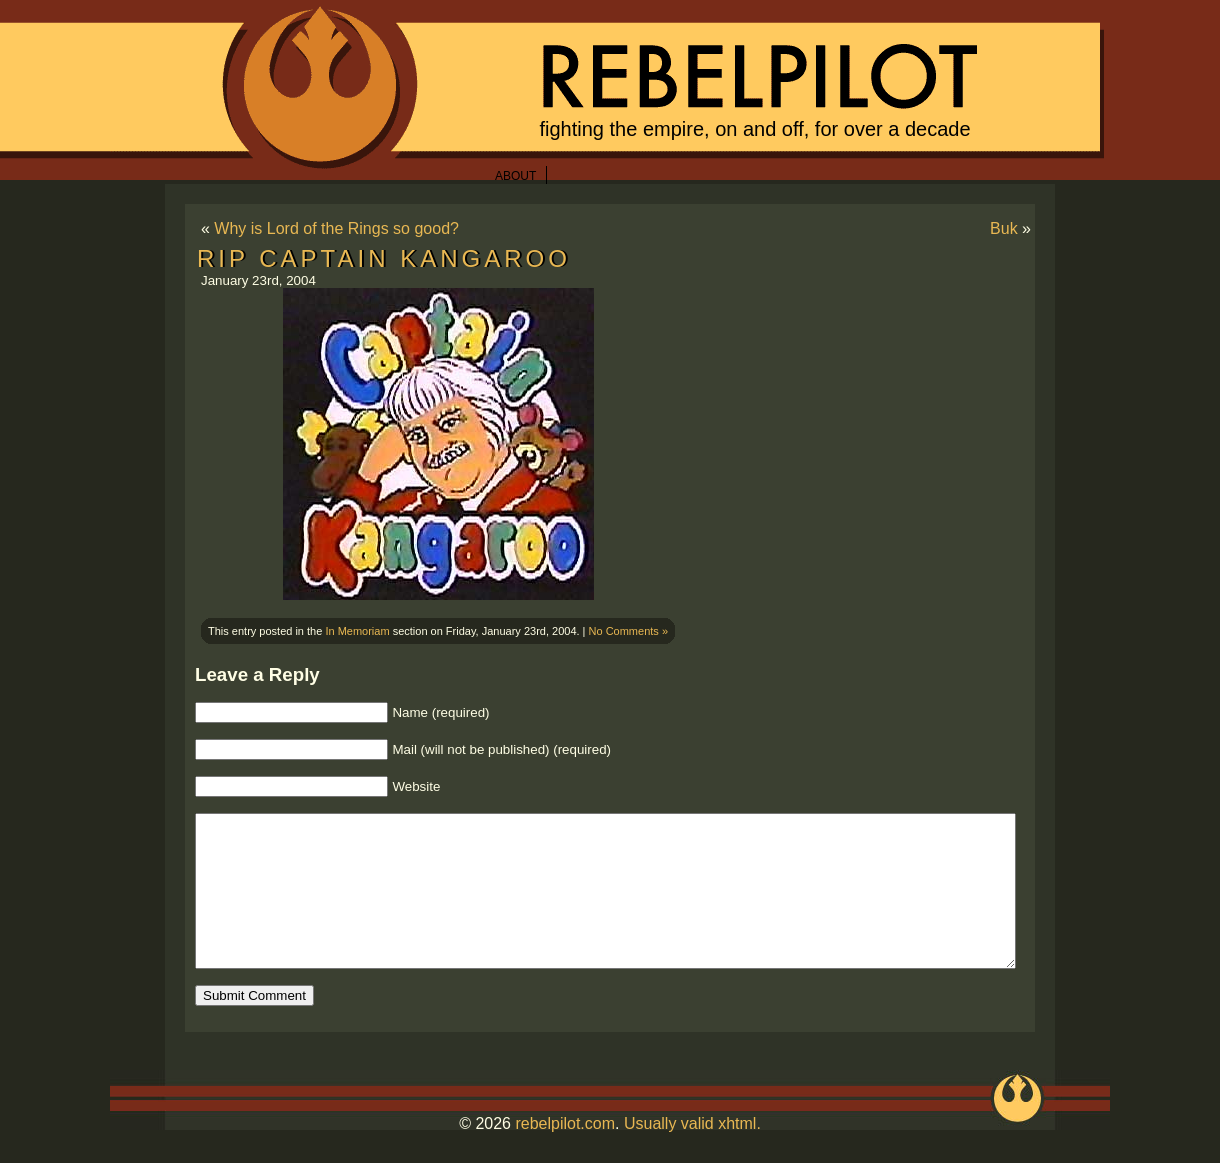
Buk (1004, 228)
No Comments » (628, 631)
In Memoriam (357, 631)
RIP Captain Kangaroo (384, 258)
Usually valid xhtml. (692, 1153)
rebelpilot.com (565, 1153)
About (515, 176)
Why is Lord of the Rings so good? (336, 228)
